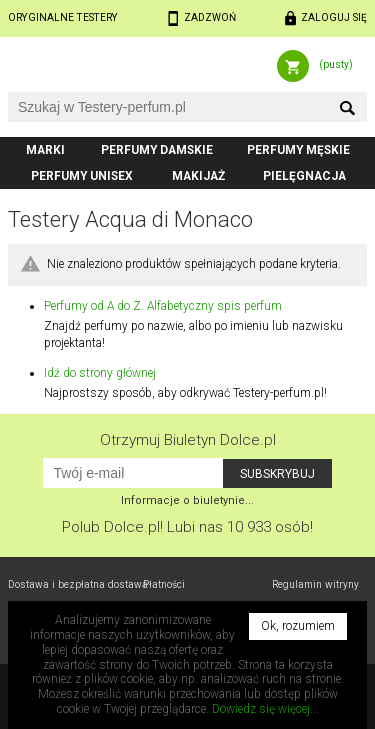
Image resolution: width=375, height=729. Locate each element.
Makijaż (198, 176)
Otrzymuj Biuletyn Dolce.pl (188, 440)
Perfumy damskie (157, 150)
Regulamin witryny (315, 584)
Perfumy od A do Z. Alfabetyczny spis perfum (163, 306)
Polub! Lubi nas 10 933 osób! (187, 527)
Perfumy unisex (82, 176)
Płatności (164, 584)
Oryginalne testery (63, 17)
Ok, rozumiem (298, 626)
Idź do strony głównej (100, 373)
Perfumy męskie (298, 150)
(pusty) (336, 64)
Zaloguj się (334, 17)
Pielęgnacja (304, 176)
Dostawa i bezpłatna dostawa (78, 584)
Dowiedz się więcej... (265, 709)
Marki (45, 150)
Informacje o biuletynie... (187, 500)
